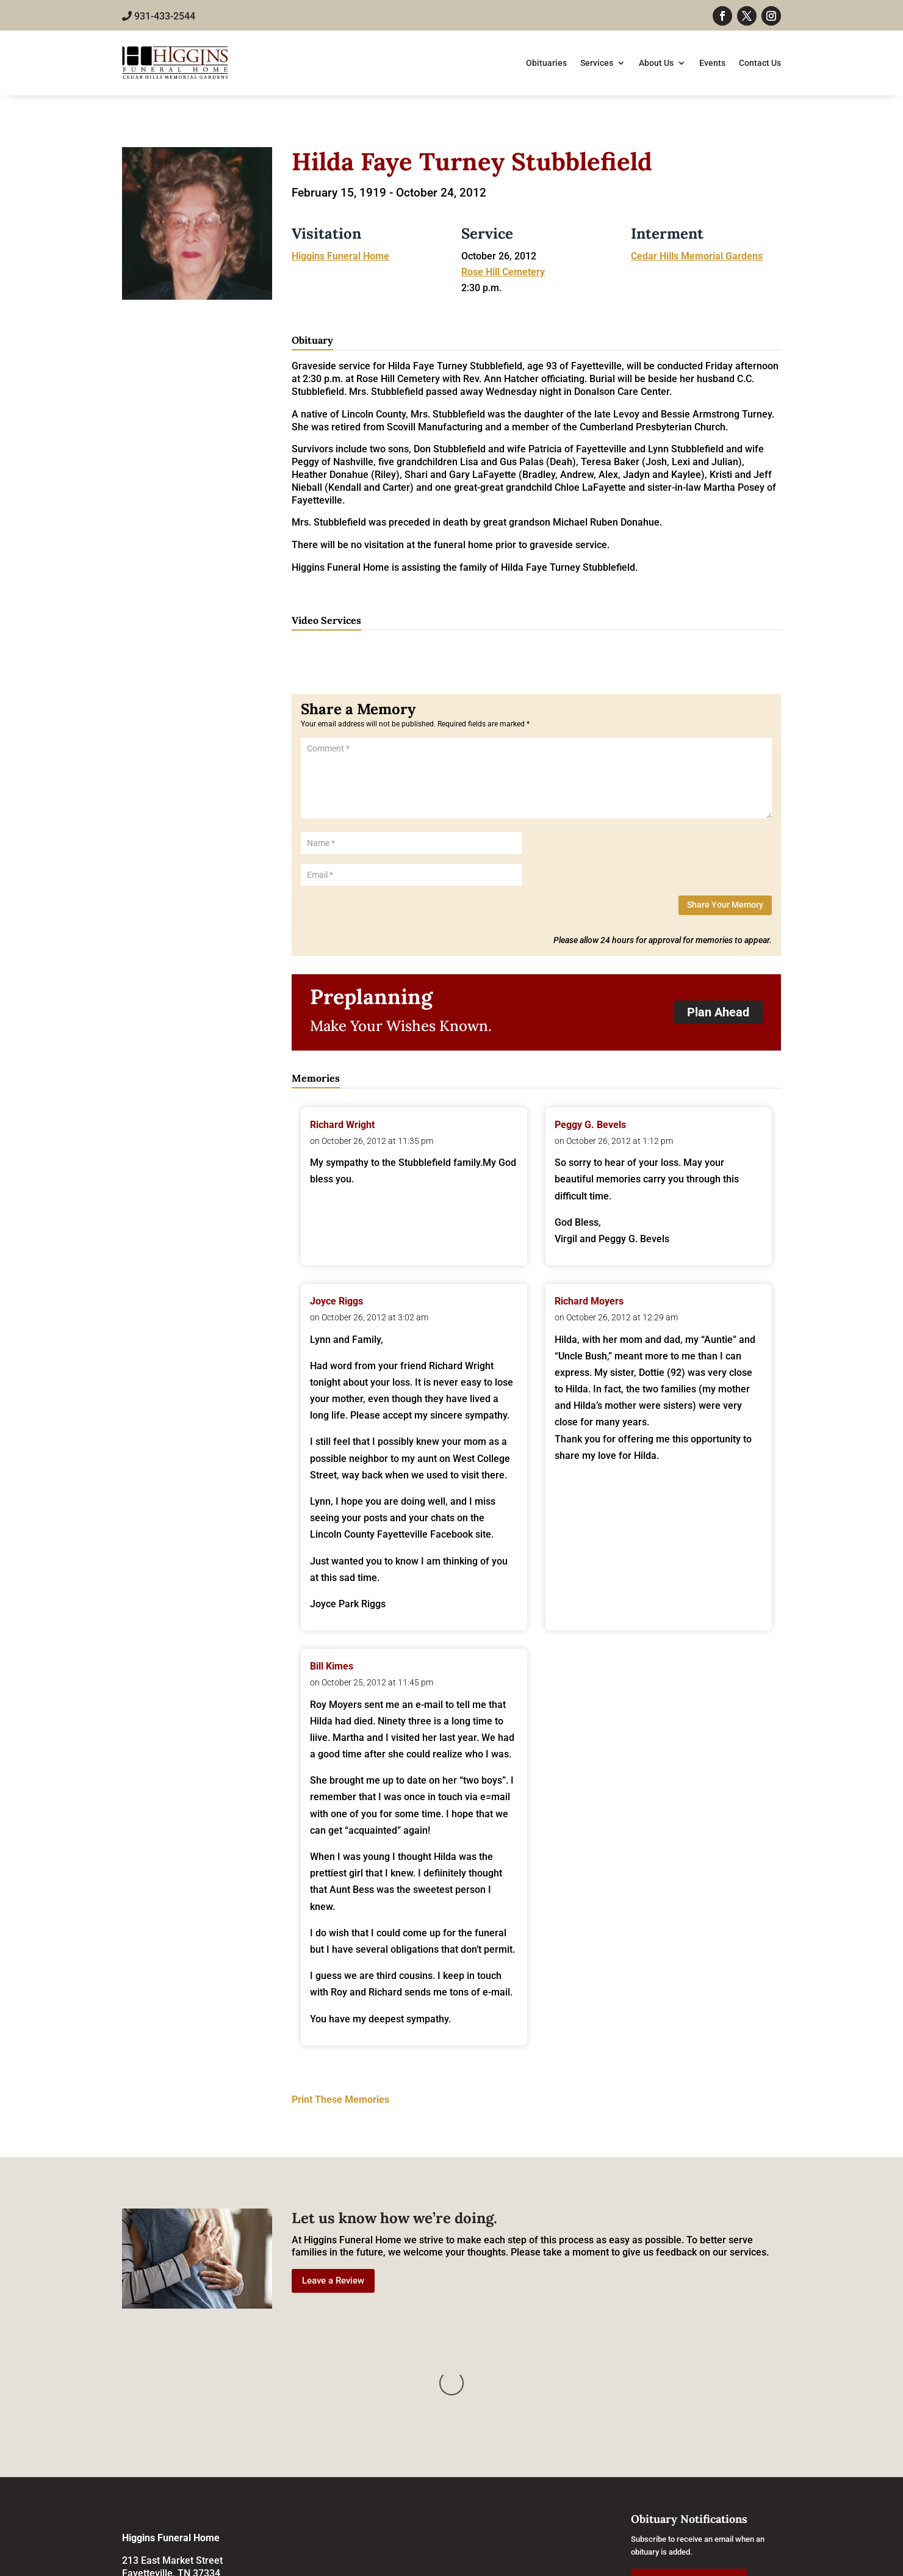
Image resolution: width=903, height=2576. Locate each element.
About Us (656, 63)
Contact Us (760, 63)
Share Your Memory (725, 905)
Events (712, 63)
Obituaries (546, 63)
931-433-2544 (158, 16)
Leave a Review (333, 2280)
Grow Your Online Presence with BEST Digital (684, 2563)
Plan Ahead (718, 1012)
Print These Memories (340, 2099)
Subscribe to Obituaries (688, 2458)
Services (596, 63)
